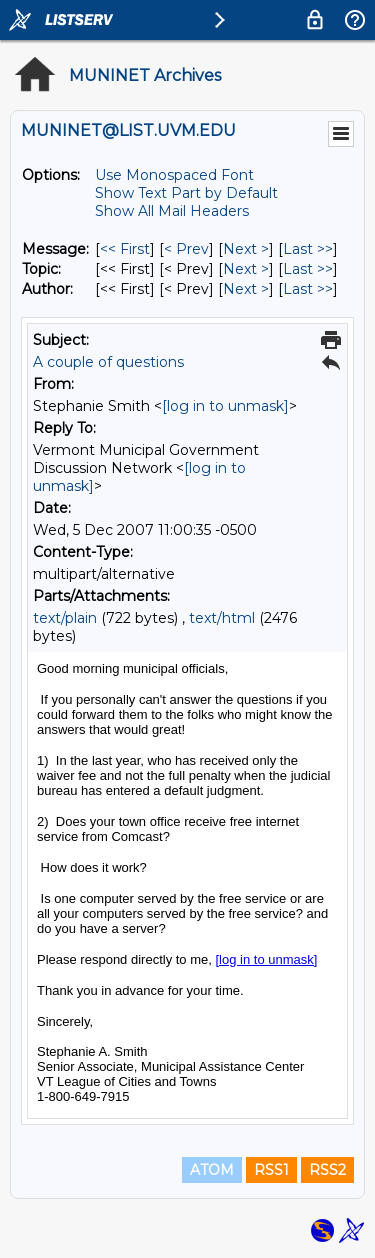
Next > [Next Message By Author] (246, 289)
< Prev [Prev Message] (186, 249)
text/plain (65, 618)
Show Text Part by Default (186, 193)
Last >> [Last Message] (308, 249)
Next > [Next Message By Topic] (246, 269)
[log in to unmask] (225, 406)
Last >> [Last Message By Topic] (308, 269)
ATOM (212, 1170)
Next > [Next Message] (246, 249)
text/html (222, 618)
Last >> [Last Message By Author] (308, 289)
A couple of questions (108, 362)
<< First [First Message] (125, 249)
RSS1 (271, 1170)
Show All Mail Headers (172, 211)
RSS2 (327, 1170)
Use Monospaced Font (174, 175)
